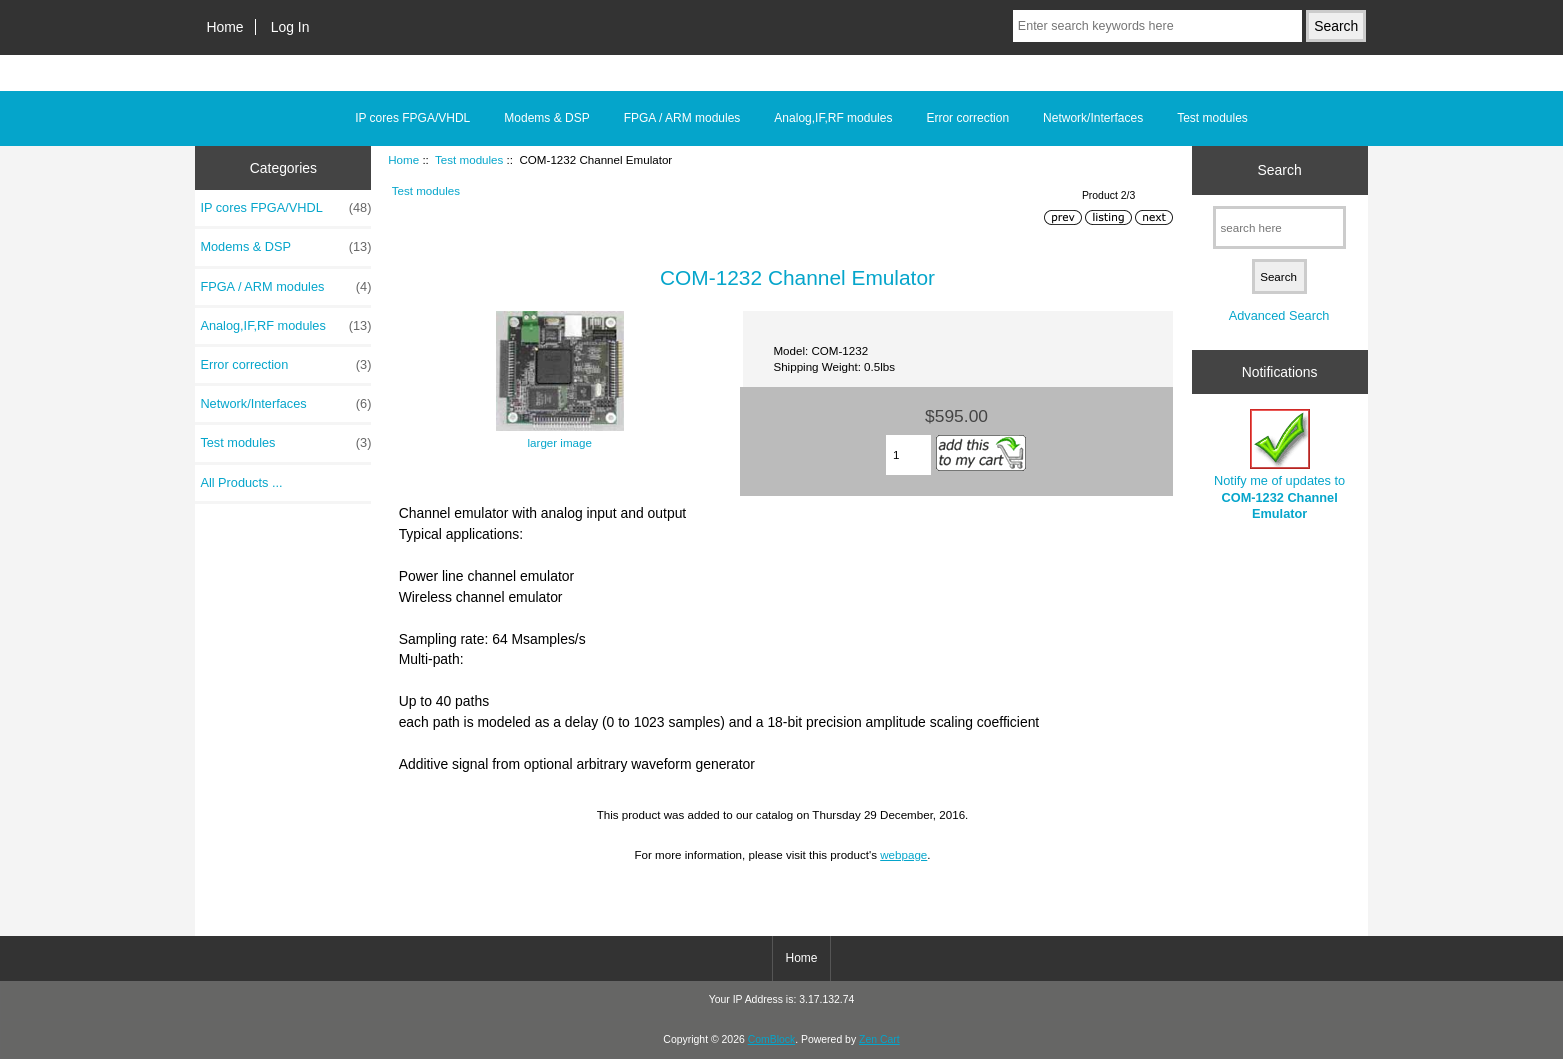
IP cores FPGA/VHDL (412, 118)
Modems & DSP (546, 118)
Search (1280, 170)
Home (225, 27)
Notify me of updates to (1279, 465)
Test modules (469, 159)
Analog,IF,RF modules (833, 118)
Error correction (967, 118)
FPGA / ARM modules (682, 118)
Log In (290, 27)
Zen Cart (879, 1039)
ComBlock (772, 1039)
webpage (903, 854)
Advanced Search (1279, 315)
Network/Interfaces (1093, 118)
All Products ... (241, 482)
